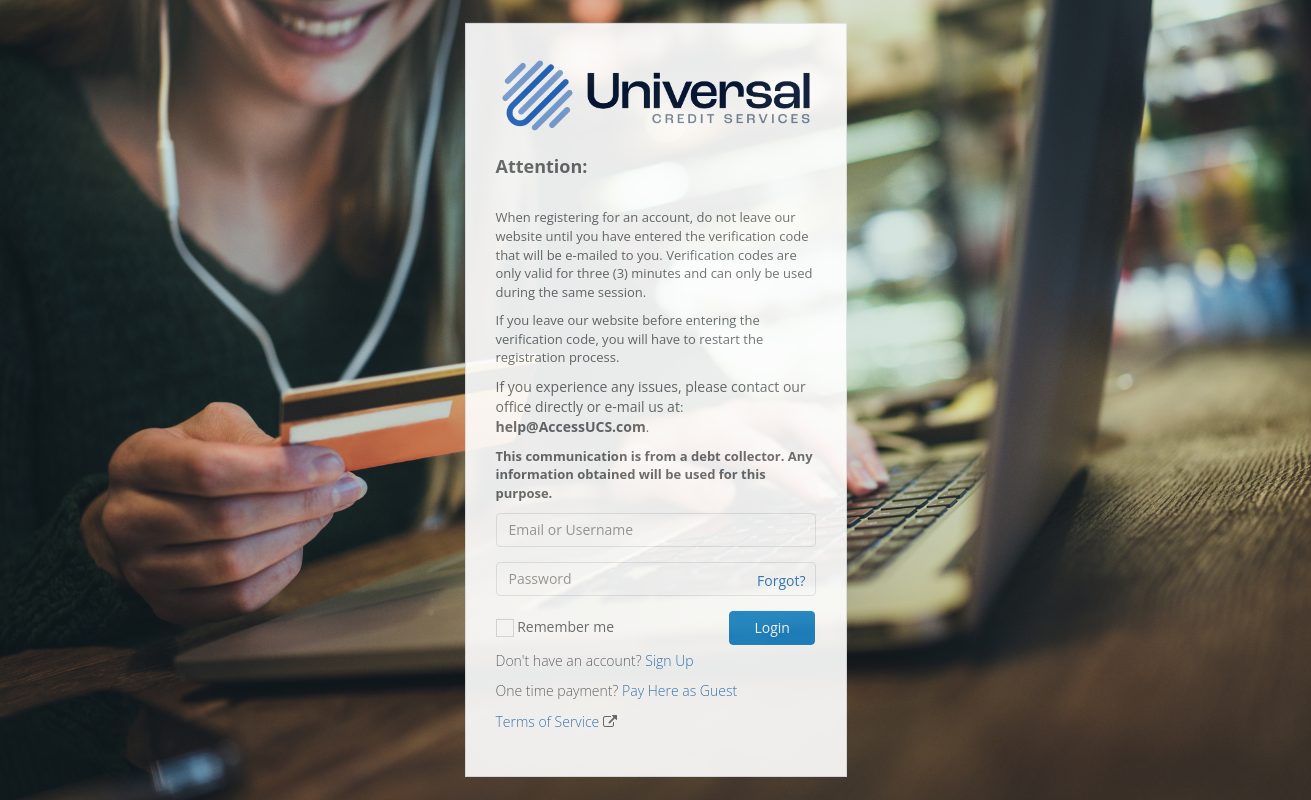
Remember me (555, 627)
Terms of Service (548, 721)
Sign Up (669, 660)
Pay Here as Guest (679, 690)
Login (771, 627)
